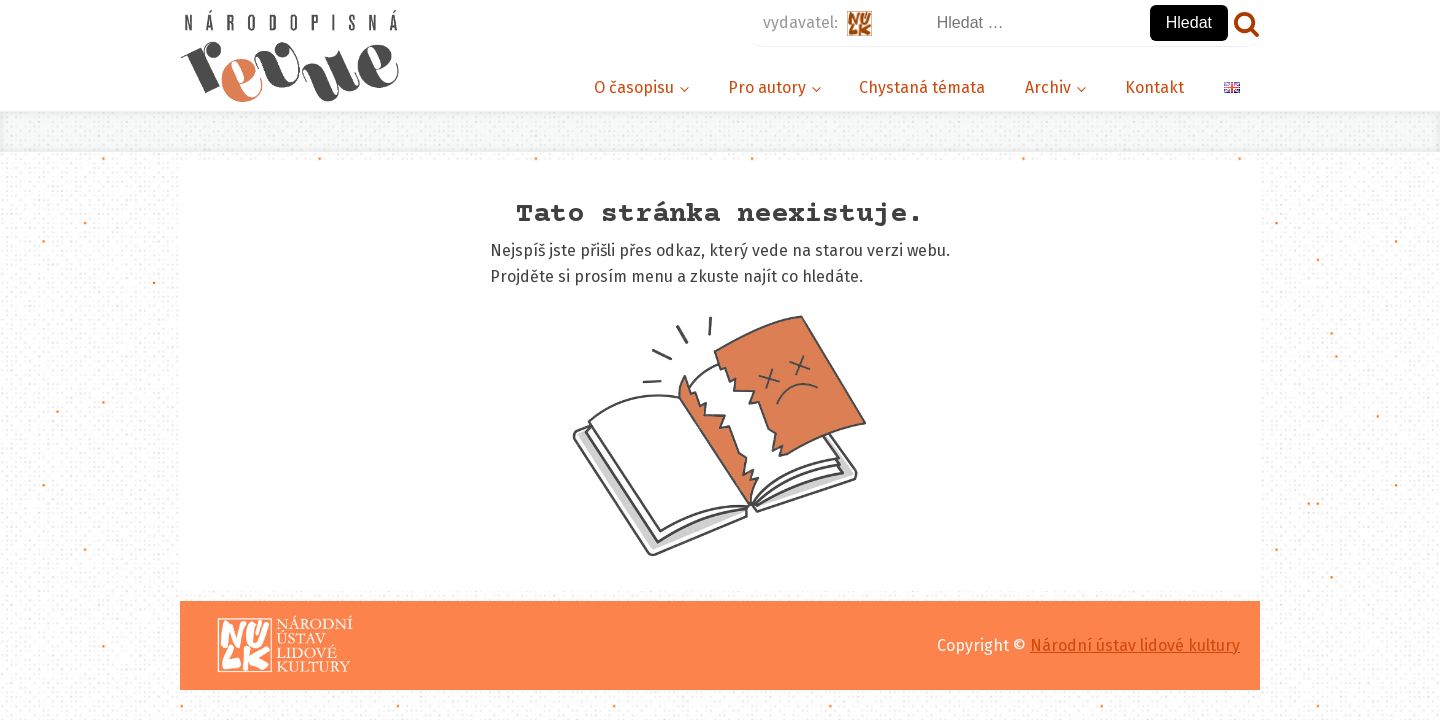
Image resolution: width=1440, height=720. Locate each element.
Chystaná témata (922, 87)
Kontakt (1154, 87)
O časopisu (634, 87)
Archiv (1048, 87)
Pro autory (767, 87)
